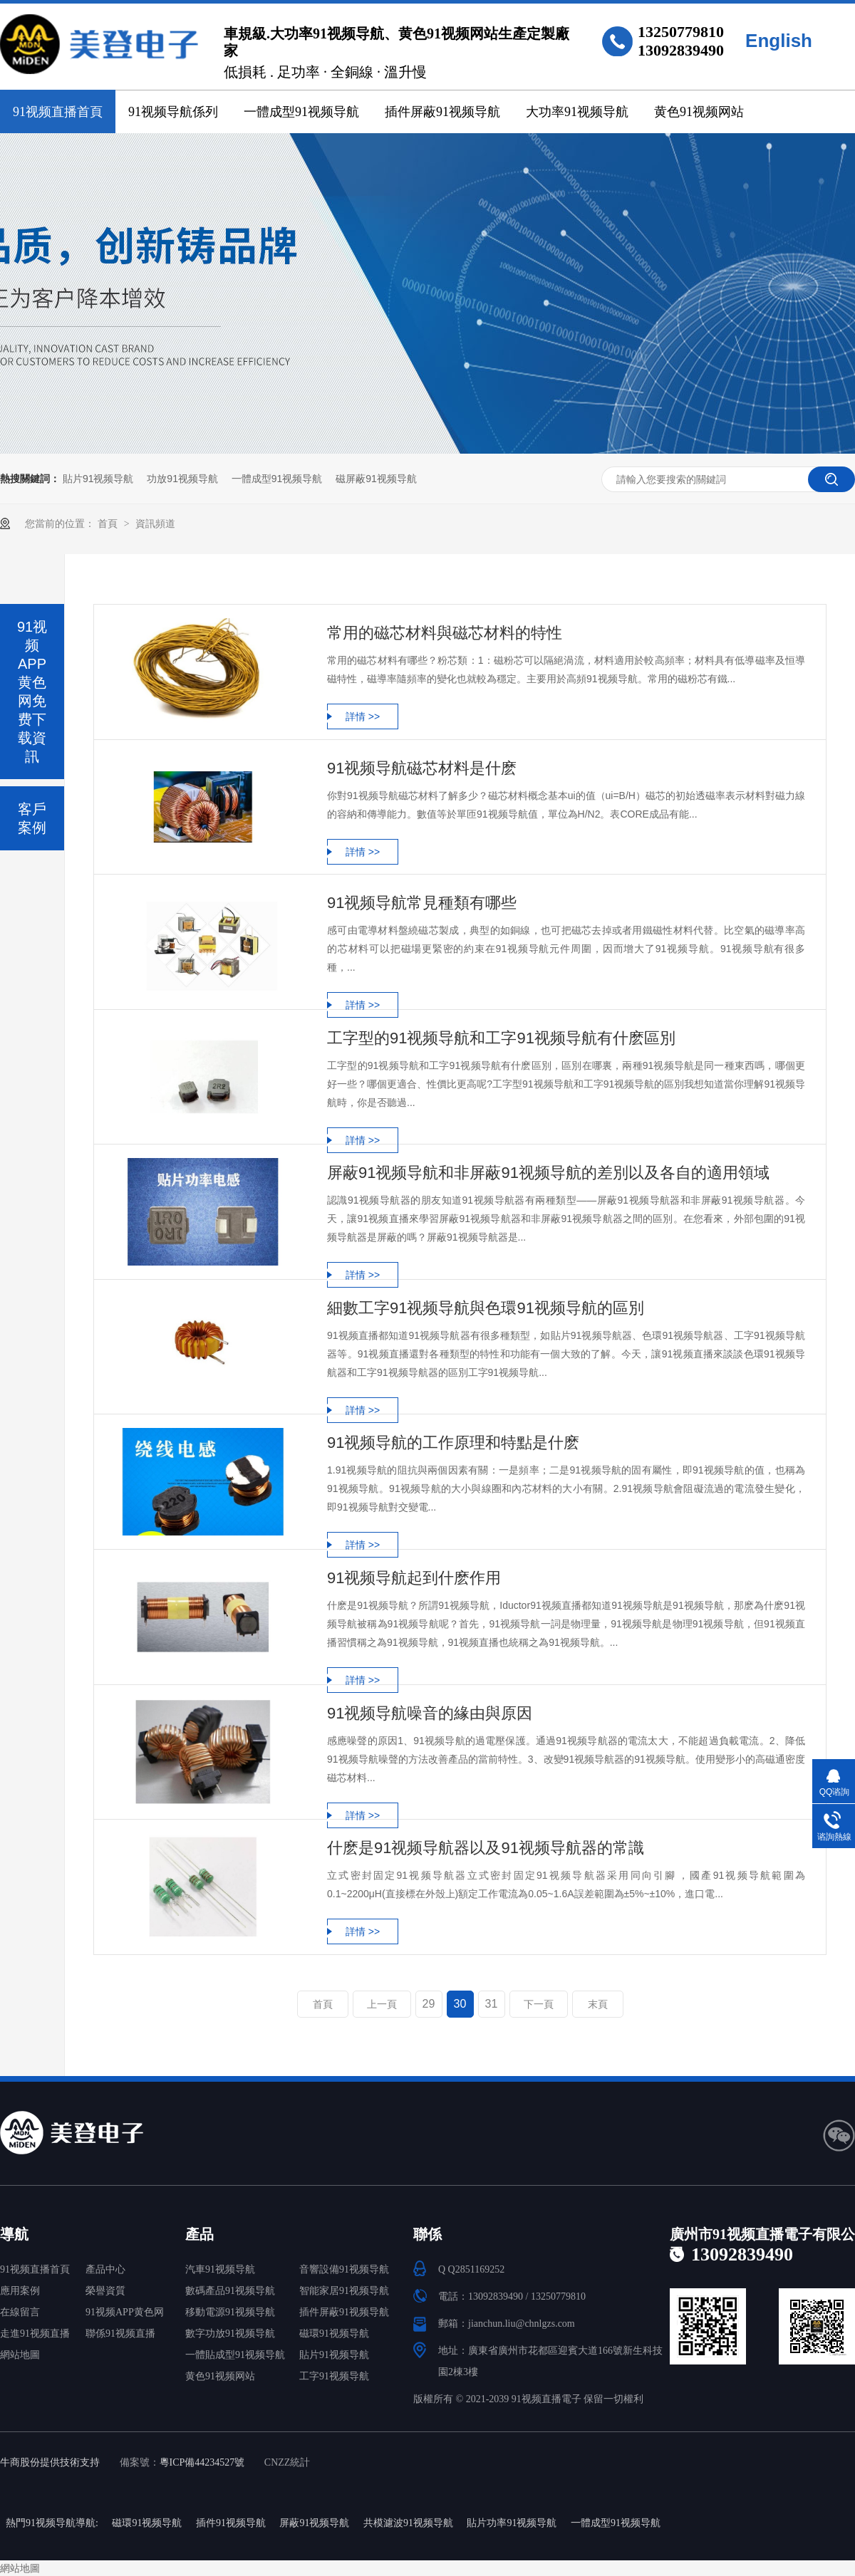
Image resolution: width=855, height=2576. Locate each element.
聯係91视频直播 (120, 2333)
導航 (14, 2234)
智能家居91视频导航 (344, 2290)
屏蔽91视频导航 (314, 2523)
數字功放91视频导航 (230, 2333)
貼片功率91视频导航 (511, 2523)
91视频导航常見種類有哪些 (422, 903)
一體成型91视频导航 (301, 112)
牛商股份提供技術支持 (50, 2462)
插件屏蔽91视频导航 (442, 112)
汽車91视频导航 (220, 2269)
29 (429, 2004)
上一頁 (382, 2004)
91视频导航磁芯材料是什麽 (422, 768)
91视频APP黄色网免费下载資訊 (32, 691)
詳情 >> (363, 716)
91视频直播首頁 (58, 112)
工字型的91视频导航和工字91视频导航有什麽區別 (501, 1038)
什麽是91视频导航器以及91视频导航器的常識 (485, 1848)
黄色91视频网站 (699, 112)
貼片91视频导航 (98, 478)
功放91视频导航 (182, 478)
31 (491, 2004)
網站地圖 (20, 2355)
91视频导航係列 (173, 112)
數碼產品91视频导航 (230, 2290)
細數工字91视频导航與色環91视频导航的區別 (485, 1308)
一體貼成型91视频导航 (235, 2355)
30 (460, 2004)
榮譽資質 (105, 2290)
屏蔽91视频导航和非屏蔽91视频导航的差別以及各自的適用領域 (548, 1173)
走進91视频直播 (35, 2333)
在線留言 (20, 2312)
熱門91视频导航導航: (52, 2523)
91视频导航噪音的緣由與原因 (429, 1713)
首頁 (109, 523)
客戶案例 (32, 818)
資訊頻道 (155, 523)
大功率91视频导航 (577, 112)
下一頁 (539, 2004)
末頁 (598, 2004)
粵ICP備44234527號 (202, 2462)
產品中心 (105, 2269)
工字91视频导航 (334, 2376)
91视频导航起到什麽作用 (414, 1578)
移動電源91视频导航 (230, 2312)
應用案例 (20, 2290)
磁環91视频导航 (334, 2333)
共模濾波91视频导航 (408, 2523)
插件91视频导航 (231, 2523)
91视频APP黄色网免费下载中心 (125, 2315)
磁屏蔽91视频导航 (376, 478)
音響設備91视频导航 (344, 2269)
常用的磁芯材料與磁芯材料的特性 (444, 633)
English (778, 40)
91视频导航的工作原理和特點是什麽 (453, 1442)
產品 (199, 2234)
